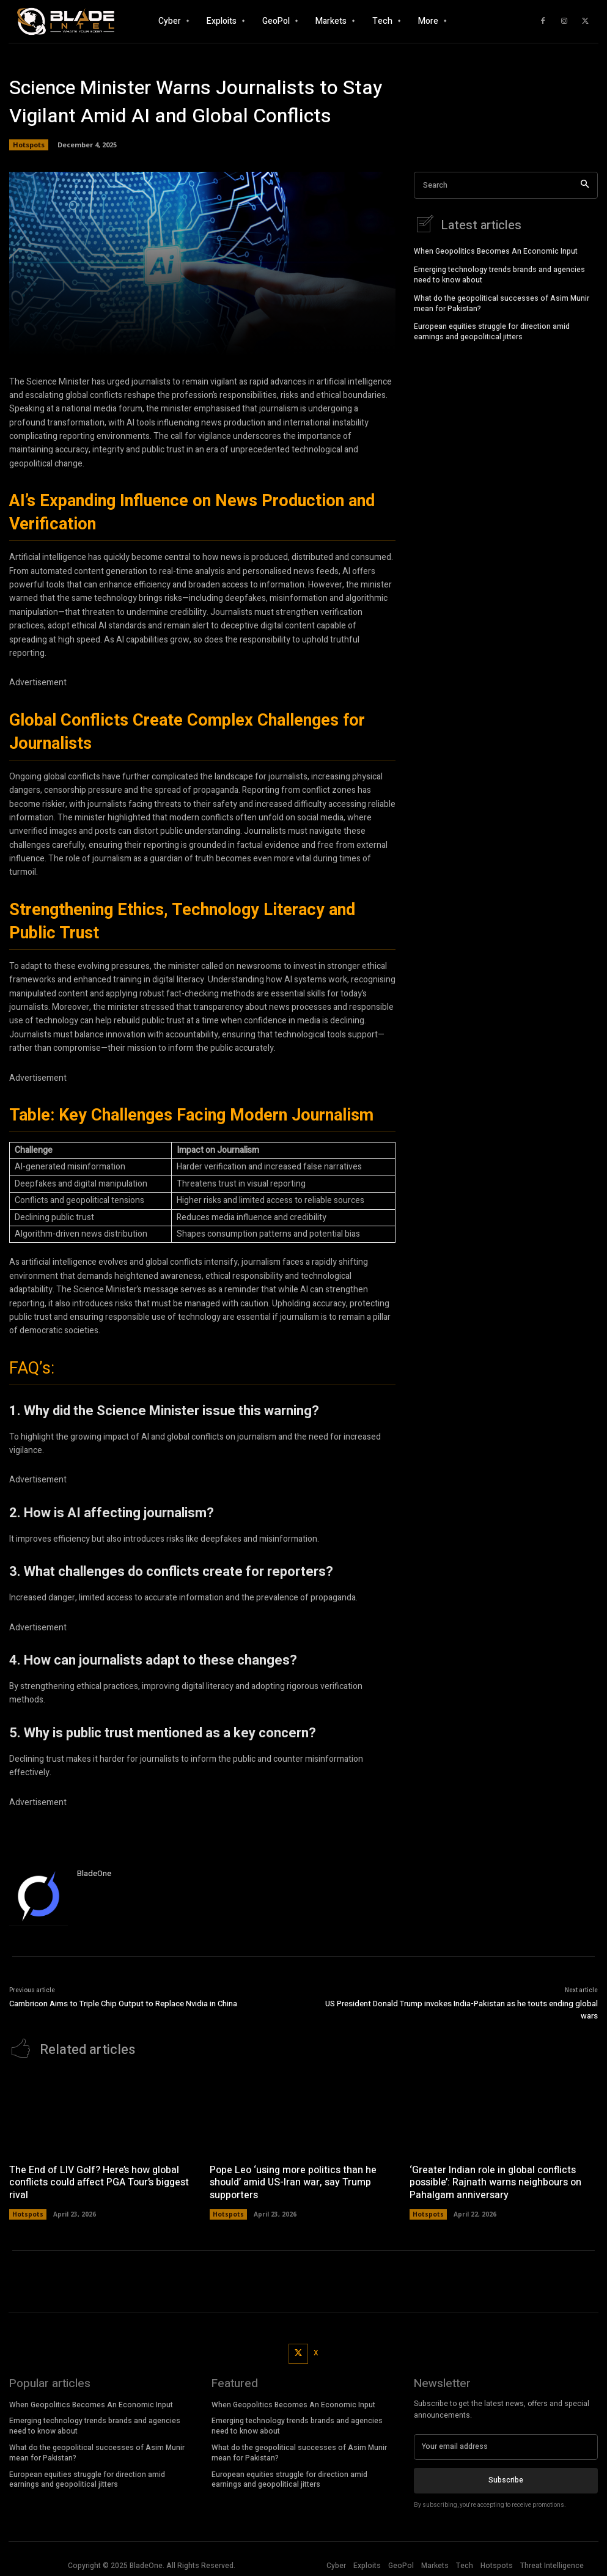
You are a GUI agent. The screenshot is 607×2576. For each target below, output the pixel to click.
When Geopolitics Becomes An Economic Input (496, 249)
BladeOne (94, 1873)
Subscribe (505, 2478)
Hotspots (28, 144)
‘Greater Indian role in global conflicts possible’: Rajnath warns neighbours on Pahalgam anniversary (495, 2181)
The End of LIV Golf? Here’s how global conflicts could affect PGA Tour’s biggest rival (99, 2181)
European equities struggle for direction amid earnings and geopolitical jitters (492, 329)
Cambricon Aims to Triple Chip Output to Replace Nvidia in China (123, 2003)
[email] (506, 2444)
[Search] (585, 185)
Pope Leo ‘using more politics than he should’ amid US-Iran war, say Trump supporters (293, 2181)
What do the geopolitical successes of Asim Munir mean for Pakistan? (501, 301)
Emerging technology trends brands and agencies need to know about (499, 273)
